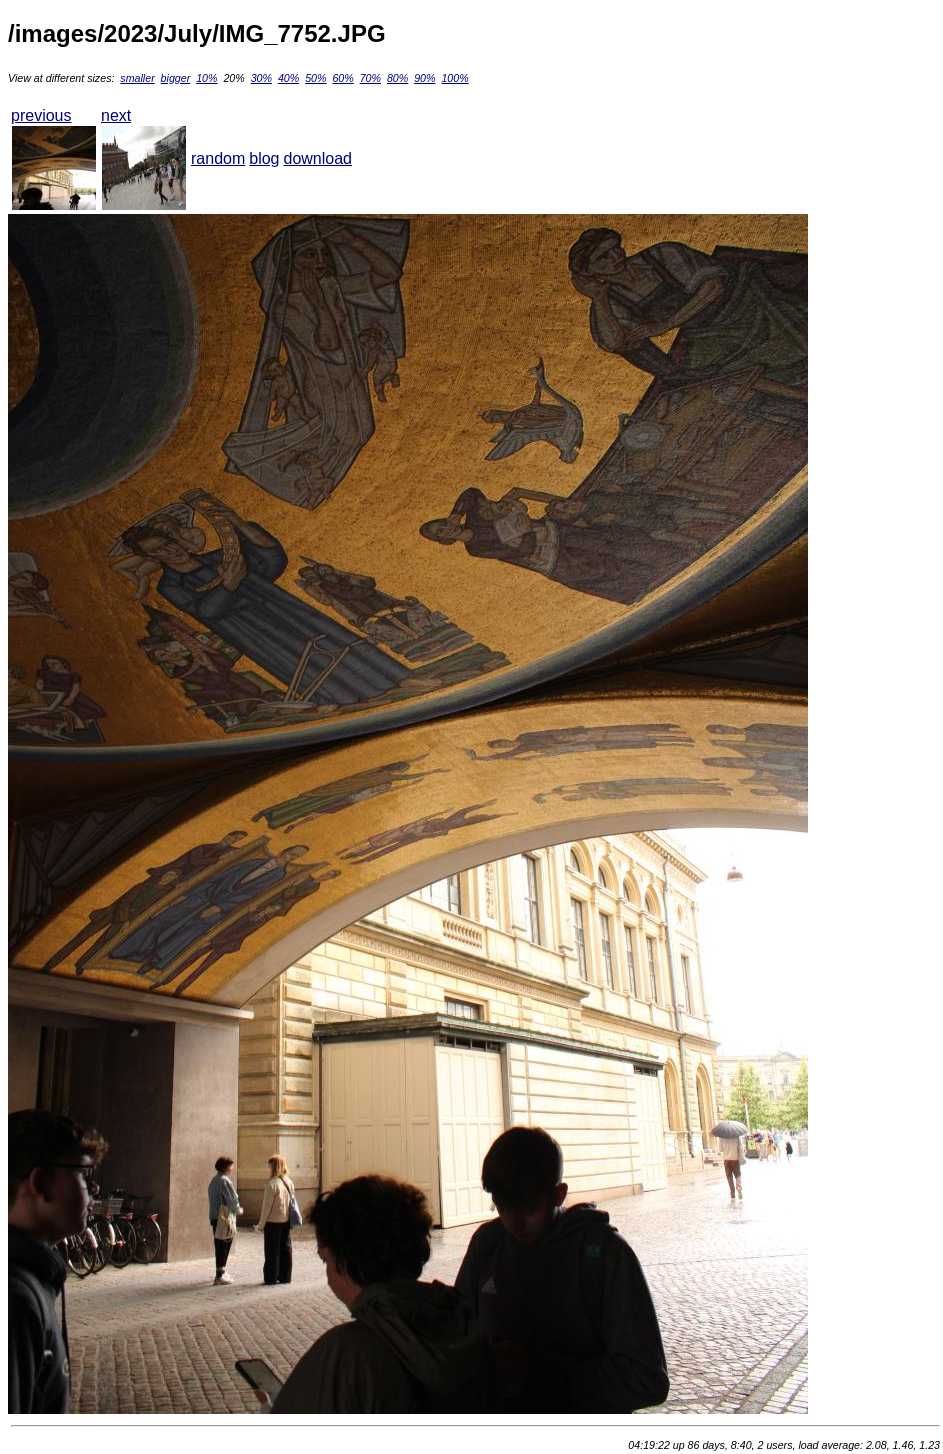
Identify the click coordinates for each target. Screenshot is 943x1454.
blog (264, 158)
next (116, 115)
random (218, 158)
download (318, 158)
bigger (176, 78)
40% (288, 78)
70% (370, 78)
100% (454, 78)
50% (315, 78)
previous (41, 115)
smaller (137, 78)
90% (424, 78)
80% (397, 78)
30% (261, 78)
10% (206, 78)
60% (342, 78)
